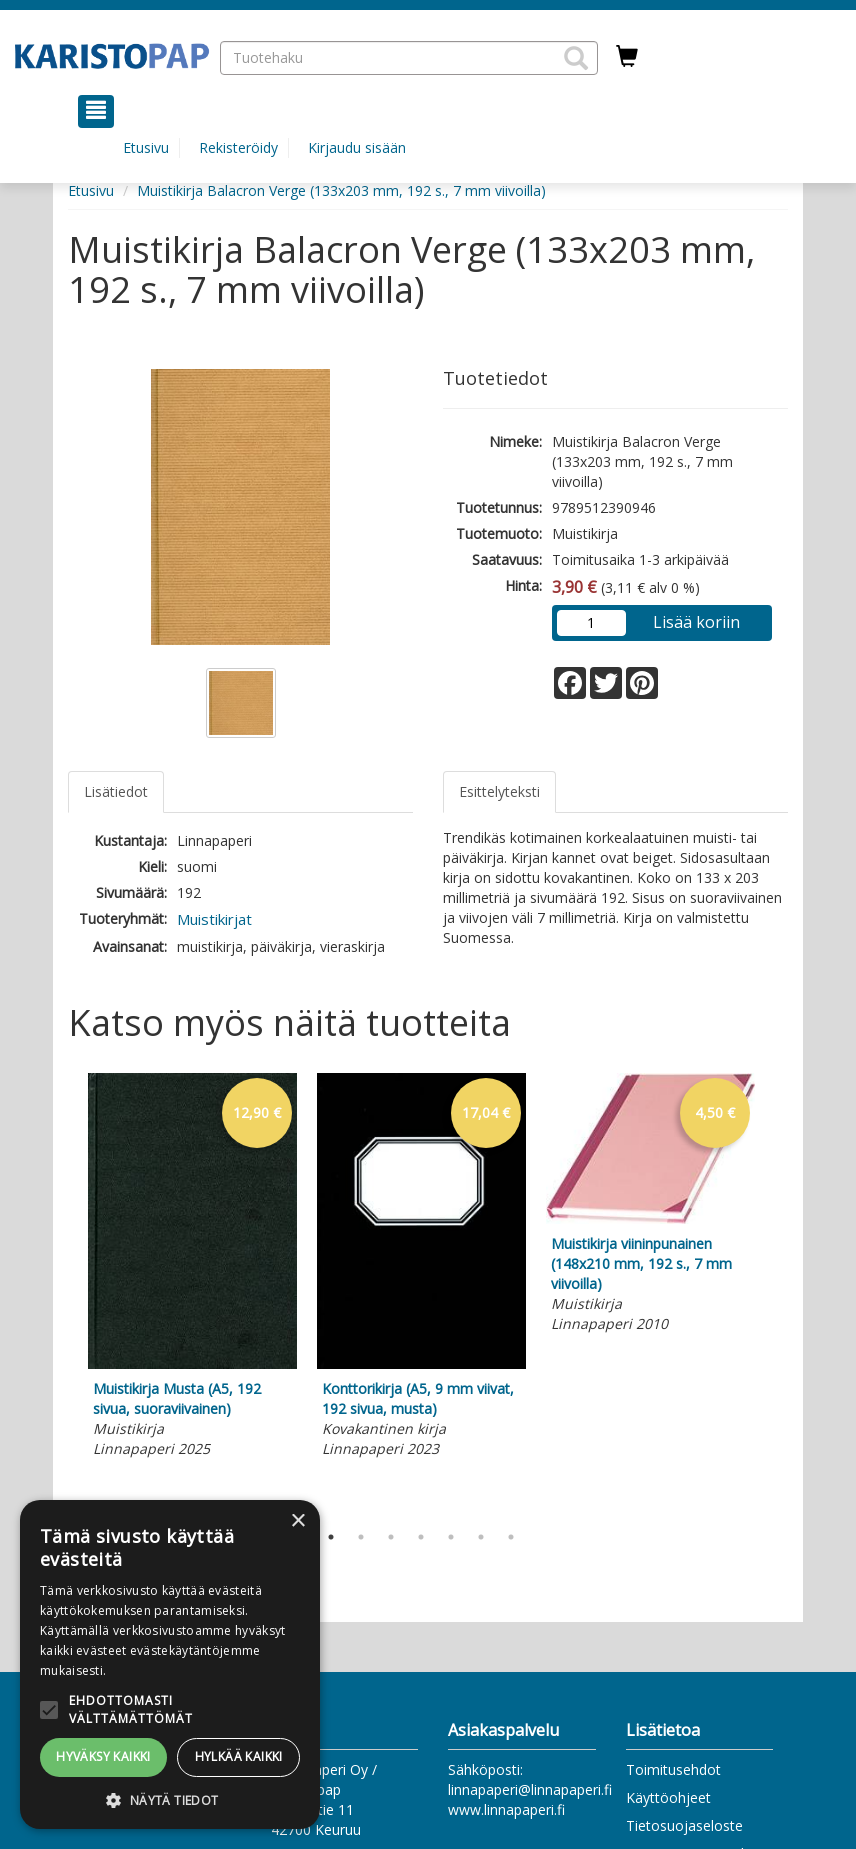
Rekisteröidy (238, 147)
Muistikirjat (214, 919)
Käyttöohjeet (668, 1797)
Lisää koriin (696, 622)
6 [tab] (481, 1537)
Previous (63, 1293)
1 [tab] (331, 1537)
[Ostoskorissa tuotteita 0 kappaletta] (627, 57)
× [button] (297, 1521)
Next (778, 1293)
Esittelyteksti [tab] (499, 791)
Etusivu (146, 147)
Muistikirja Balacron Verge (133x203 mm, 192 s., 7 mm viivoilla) (341, 190)
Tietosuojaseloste (684, 1825)
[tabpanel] (192, 1268)
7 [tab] (511, 1537)
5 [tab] (451, 1537)
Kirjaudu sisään (357, 147)
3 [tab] (391, 1537)
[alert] (170, 1664)
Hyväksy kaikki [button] (103, 1756)
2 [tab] (361, 1537)
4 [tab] (421, 1537)
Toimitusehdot (673, 1769)
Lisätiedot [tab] (116, 791)
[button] (576, 58)
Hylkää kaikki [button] (239, 1756)
